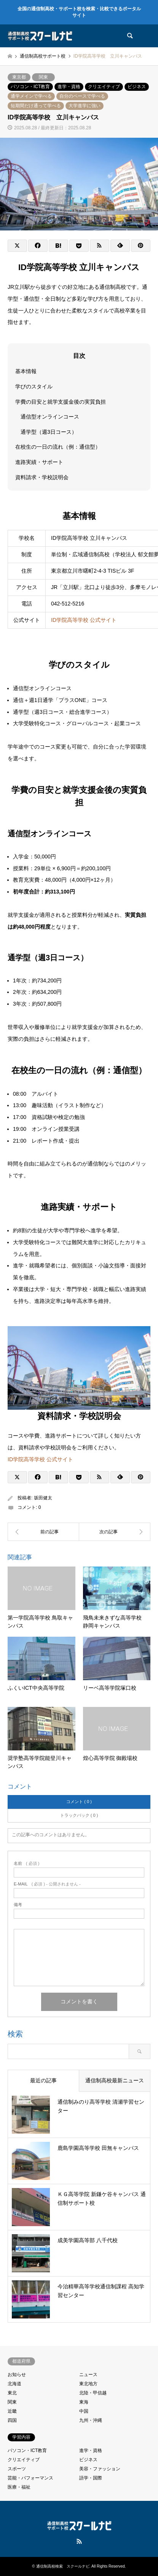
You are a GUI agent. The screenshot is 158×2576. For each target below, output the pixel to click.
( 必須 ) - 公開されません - (47, 1884)
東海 (83, 2402)
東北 (12, 2393)
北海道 (14, 2383)
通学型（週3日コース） (49, 432)
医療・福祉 (19, 2487)
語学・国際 (90, 2478)
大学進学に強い (85, 105)
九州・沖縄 (90, 2420)
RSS (79, 2541)
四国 (12, 2420)
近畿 (12, 2411)
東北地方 (88, 2383)
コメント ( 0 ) (79, 1801)
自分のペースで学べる (82, 96)
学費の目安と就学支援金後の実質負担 (60, 401)
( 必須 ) (26, 1863)
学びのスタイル (34, 386)
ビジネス (137, 86)
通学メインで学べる (31, 96)
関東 (43, 77)
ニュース (88, 2374)
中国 (83, 2411)
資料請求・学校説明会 (42, 477)
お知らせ (17, 2374)
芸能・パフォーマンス (30, 2478)
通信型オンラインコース (50, 417)
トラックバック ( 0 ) (79, 1815)
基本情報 (26, 371)
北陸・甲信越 (93, 2393)
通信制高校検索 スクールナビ (62, 2566)
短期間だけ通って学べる (36, 105)
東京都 (19, 77)
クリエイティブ (104, 86)
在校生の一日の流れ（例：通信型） (58, 447)
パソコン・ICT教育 (30, 86)
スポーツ (17, 2468)
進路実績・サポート (39, 462)
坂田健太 (43, 1498)
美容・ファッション (99, 2468)
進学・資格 (68, 86)
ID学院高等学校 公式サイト (84, 620)
